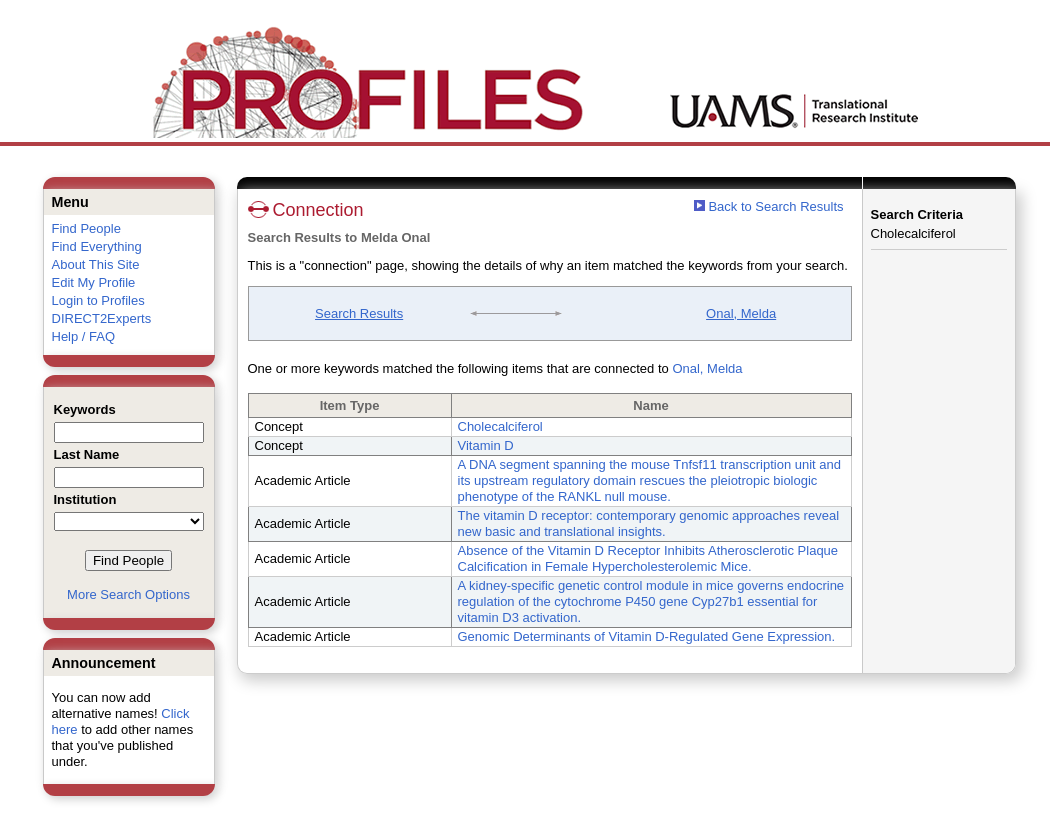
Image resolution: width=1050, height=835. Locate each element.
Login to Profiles (98, 300)
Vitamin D (486, 445)
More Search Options (128, 594)
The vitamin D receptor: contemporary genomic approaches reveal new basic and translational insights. (649, 523)
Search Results (359, 313)
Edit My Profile (94, 282)
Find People (86, 228)
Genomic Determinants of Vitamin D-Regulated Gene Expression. (647, 636)
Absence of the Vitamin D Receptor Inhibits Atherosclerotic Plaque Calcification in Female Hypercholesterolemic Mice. (648, 558)
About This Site (96, 264)
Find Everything (97, 246)
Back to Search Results (769, 206)
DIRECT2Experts (102, 318)
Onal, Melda (741, 313)
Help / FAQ (84, 336)
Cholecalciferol (500, 426)
